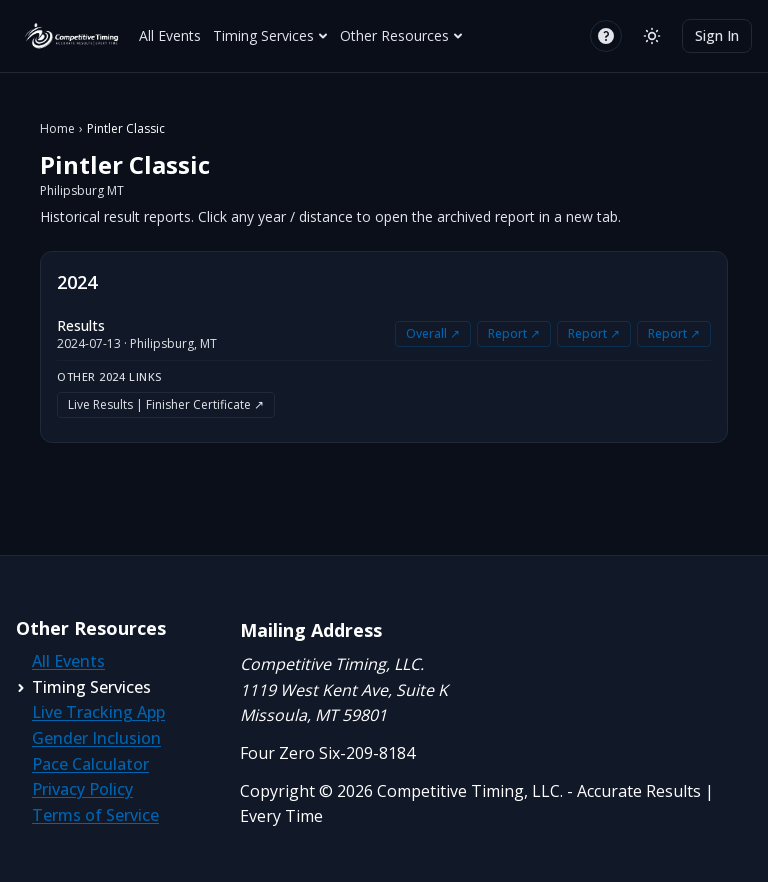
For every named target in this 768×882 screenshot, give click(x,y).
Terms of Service (95, 815)
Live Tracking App (98, 712)
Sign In (717, 35)
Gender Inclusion (96, 738)
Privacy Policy (82, 789)
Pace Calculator (90, 764)
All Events (170, 35)
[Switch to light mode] (652, 36)
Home (57, 129)
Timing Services (270, 35)
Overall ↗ (433, 333)
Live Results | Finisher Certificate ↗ (166, 404)
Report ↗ (514, 333)
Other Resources (401, 35)
